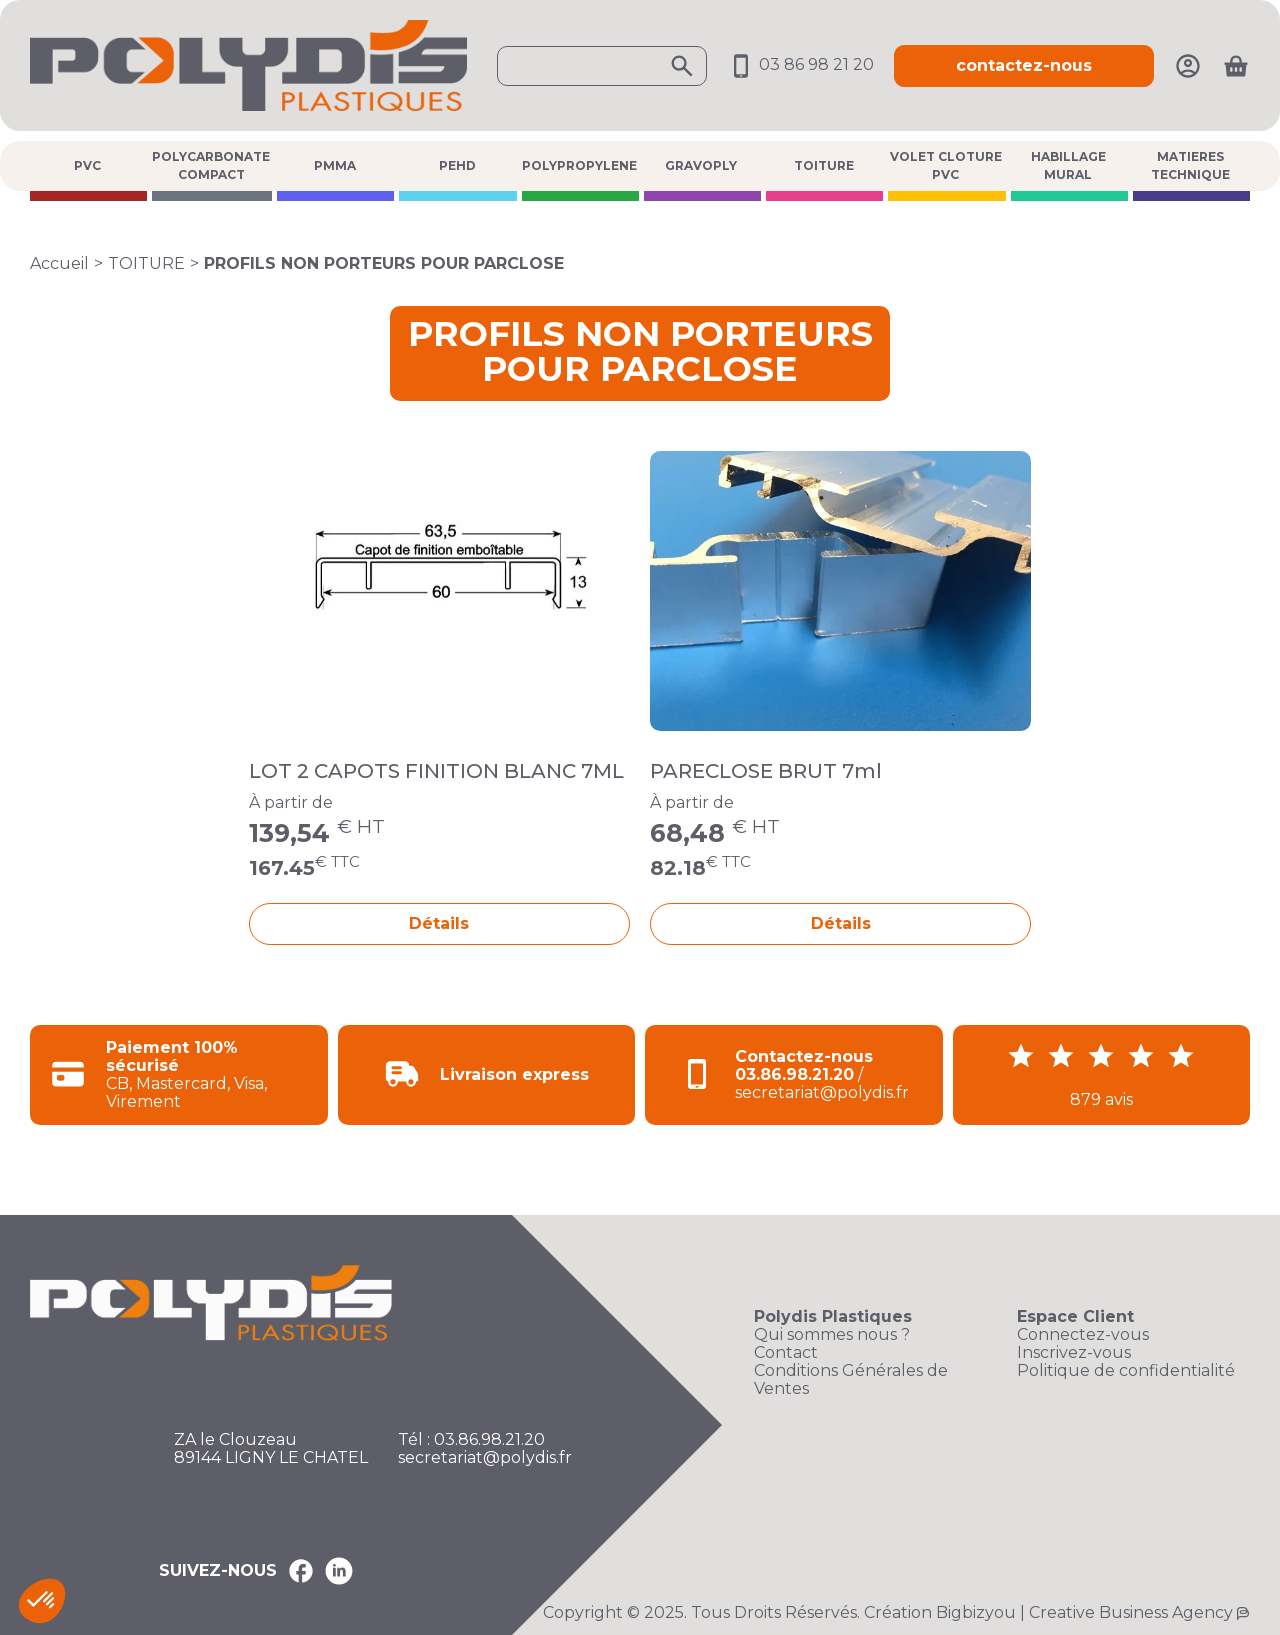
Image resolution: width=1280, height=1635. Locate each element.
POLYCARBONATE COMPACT (211, 165)
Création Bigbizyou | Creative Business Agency (1048, 1612)
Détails (439, 923)
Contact (786, 1353)
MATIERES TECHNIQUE (1190, 165)
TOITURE (824, 165)
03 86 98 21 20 (800, 64)
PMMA (335, 165)
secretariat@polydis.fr (485, 1458)
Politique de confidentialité (1126, 1371)
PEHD (457, 165)
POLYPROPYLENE (579, 165)
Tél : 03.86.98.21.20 (471, 1440)
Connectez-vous (1083, 1335)
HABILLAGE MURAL (1068, 165)
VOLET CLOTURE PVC (946, 165)
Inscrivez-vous (1074, 1353)
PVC (87, 165)
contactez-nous (1024, 65)
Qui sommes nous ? (832, 1335)
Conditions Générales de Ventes (851, 1380)
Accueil (59, 263)
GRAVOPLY (701, 165)
